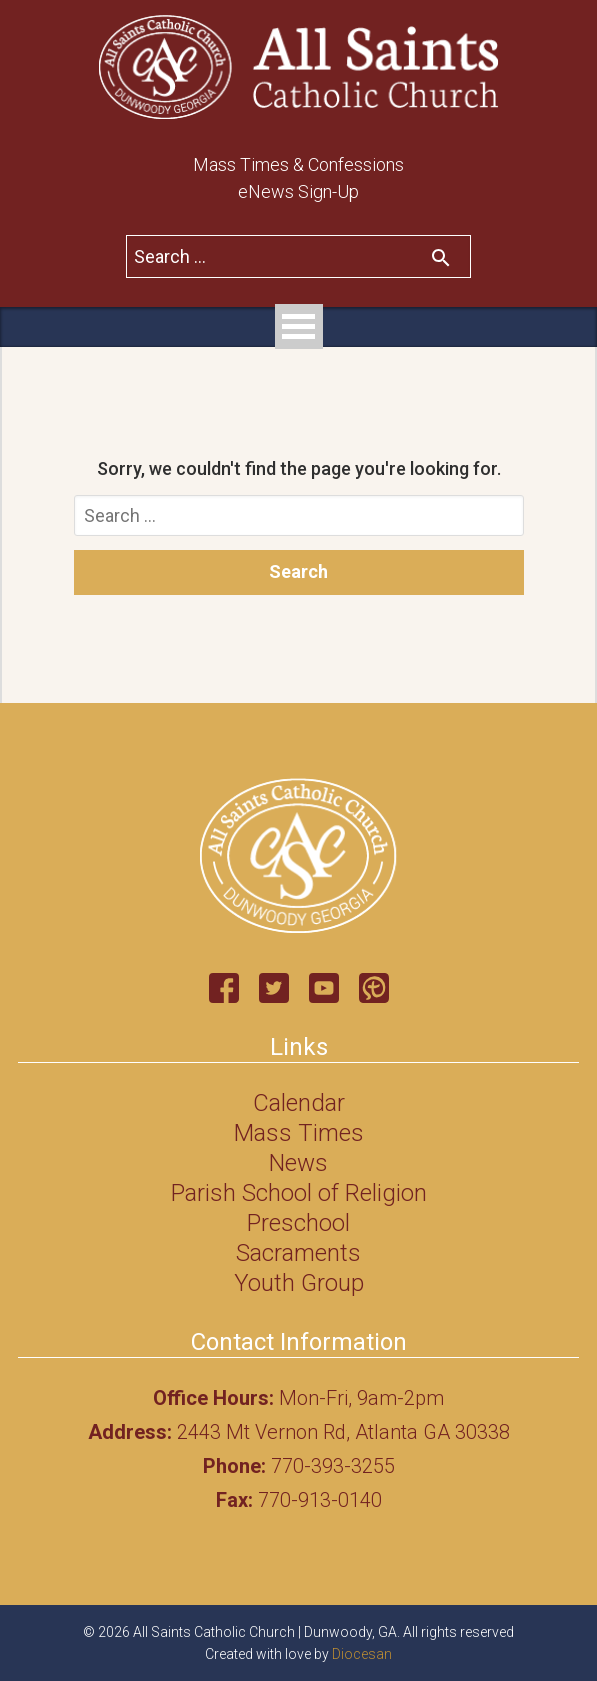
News (298, 1163)
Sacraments (298, 1253)
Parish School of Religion (299, 1193)
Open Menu (299, 326)
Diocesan (362, 1654)
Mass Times (299, 1133)
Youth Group (299, 1283)
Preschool (298, 1223)
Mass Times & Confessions (298, 164)
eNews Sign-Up (298, 191)
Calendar (299, 1103)
